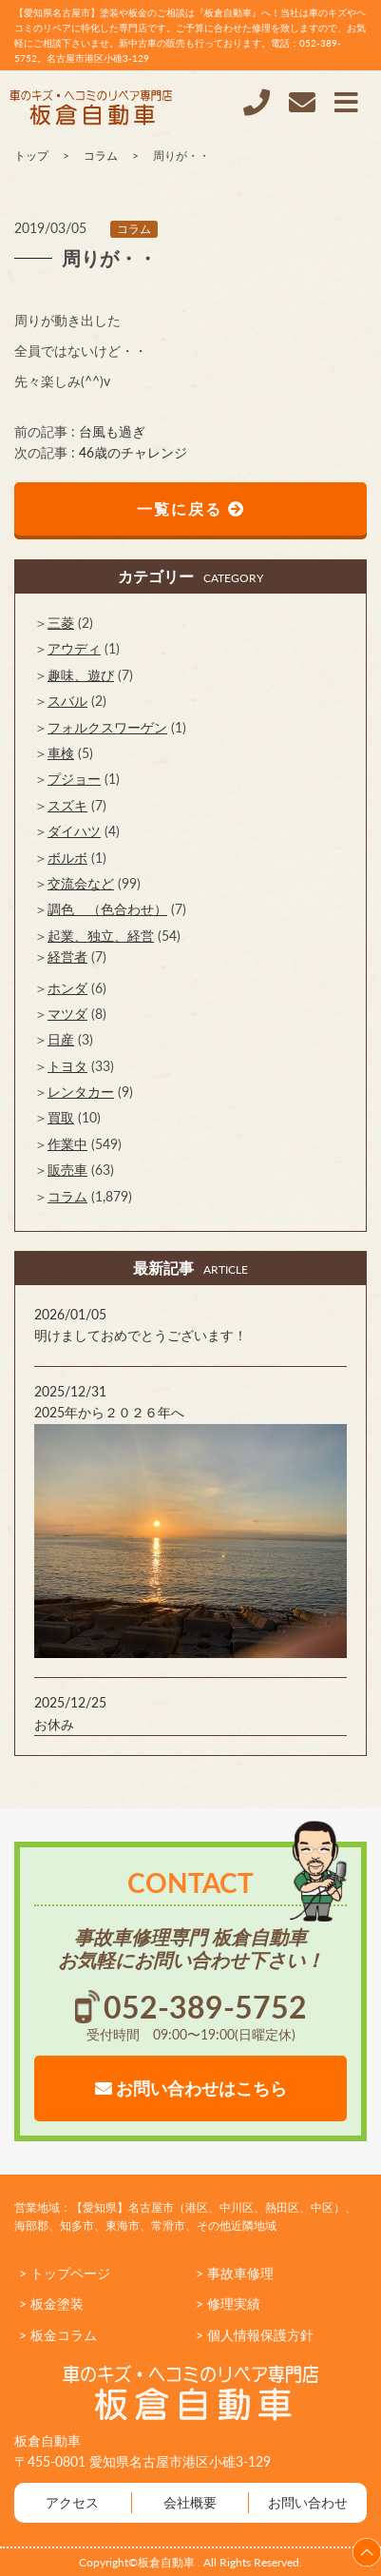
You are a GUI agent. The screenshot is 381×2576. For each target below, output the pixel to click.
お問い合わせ (308, 2502)
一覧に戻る (191, 508)
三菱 (61, 623)
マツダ (67, 1013)
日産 (61, 1039)
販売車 (67, 1169)
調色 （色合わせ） (107, 909)
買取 (61, 1117)
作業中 (67, 1144)
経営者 (67, 956)
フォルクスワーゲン (107, 727)
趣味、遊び (81, 675)
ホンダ (67, 988)
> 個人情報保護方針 (255, 2335)
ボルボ (67, 857)
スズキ (67, 805)
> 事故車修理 (235, 2273)
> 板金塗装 (51, 2303)
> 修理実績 (228, 2303)
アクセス (72, 2502)
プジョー (74, 779)
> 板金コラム (58, 2335)
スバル (67, 701)
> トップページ (64, 2273)
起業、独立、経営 (101, 935)
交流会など (81, 883)
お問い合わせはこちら (191, 2088)
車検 (61, 753)
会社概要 (190, 2502)
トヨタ (67, 1066)
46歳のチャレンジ (133, 452)
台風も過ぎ (112, 431)
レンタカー (81, 1091)
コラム (134, 229)
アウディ (74, 648)
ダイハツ (74, 831)
